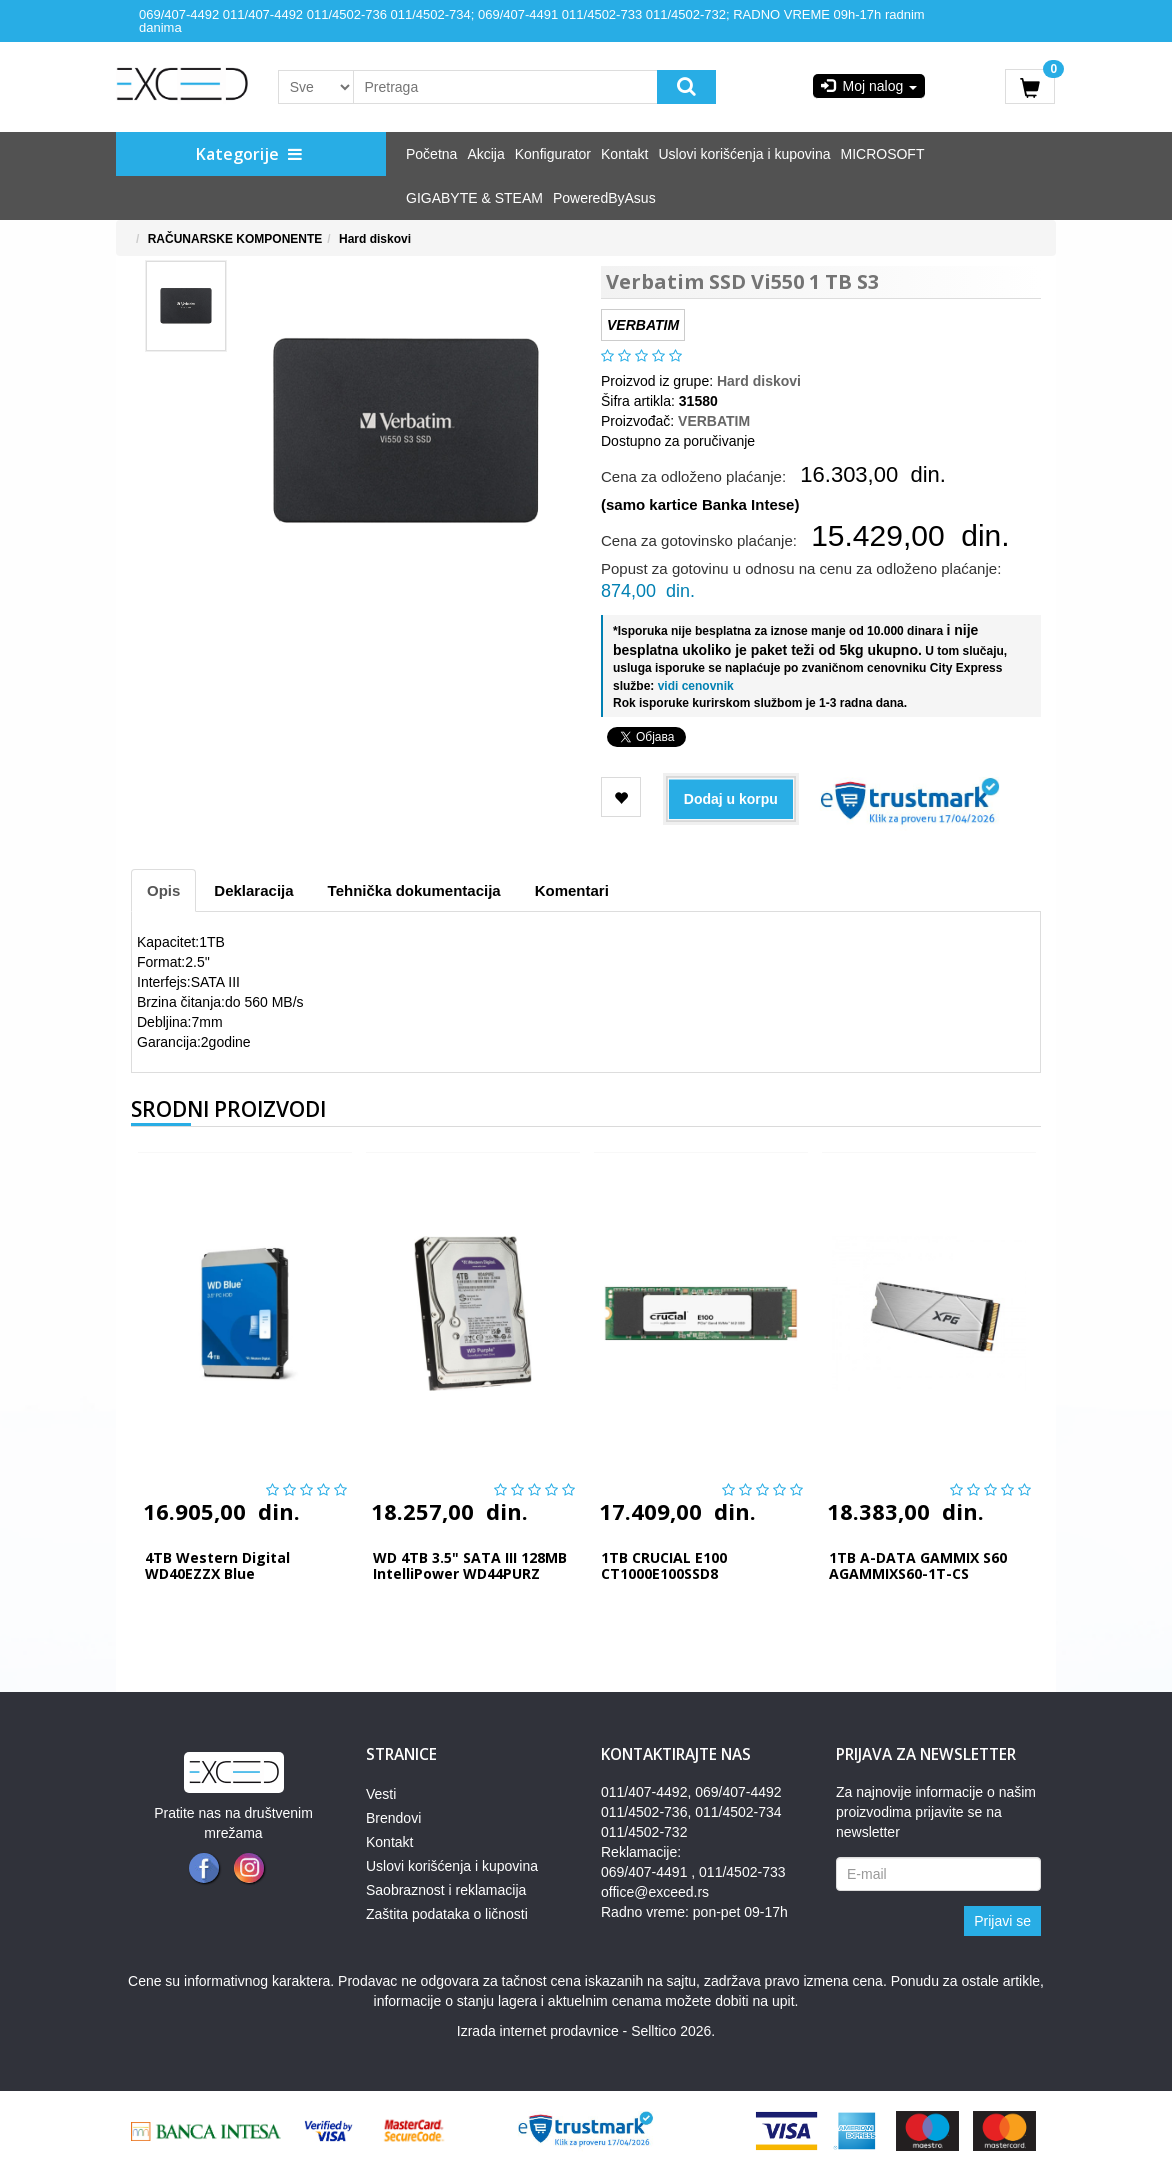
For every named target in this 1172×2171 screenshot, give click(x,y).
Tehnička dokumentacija (414, 890)
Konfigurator (553, 154)
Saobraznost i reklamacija (446, 1890)
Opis (163, 890)
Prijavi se (1002, 1921)
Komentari (572, 890)
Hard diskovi (375, 239)
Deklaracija (253, 890)
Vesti (381, 1794)
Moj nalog (869, 86)
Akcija (485, 154)
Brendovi (393, 1818)
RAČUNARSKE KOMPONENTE (235, 239)
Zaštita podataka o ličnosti (447, 1914)
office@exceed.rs (655, 1892)
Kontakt (624, 154)
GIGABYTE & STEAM (474, 198)
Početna (431, 154)
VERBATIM (714, 421)
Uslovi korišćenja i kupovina (745, 154)
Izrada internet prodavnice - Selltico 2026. (586, 2031)
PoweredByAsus (604, 198)
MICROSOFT (882, 154)
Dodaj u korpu (731, 799)
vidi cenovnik (693, 686)
